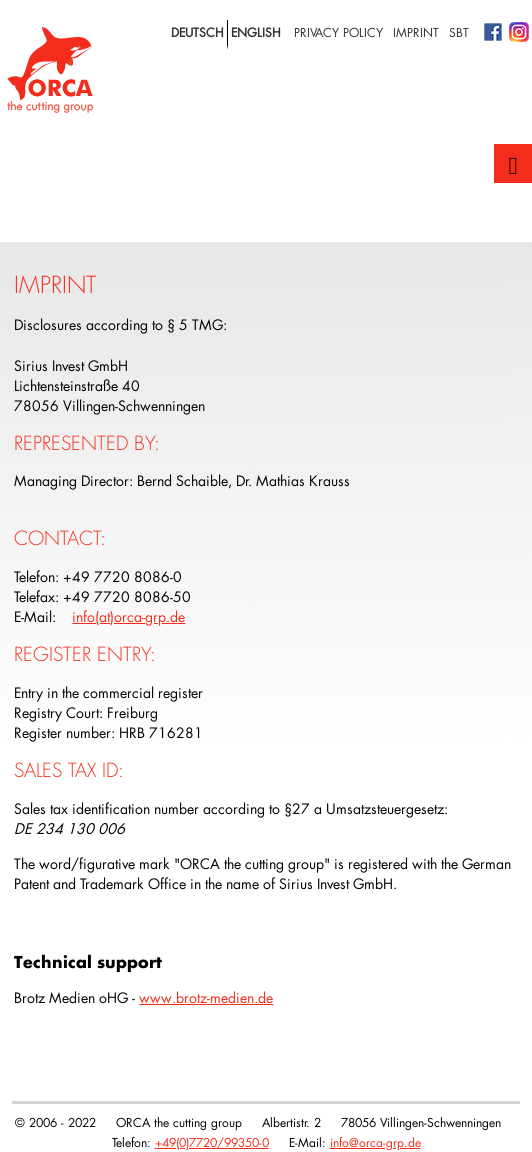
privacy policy (338, 32)
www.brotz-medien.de (206, 997)
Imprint (416, 32)
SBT (459, 32)
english (256, 32)
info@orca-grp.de (375, 1142)
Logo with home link (50, 70)
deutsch (197, 32)
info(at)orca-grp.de (128, 616)
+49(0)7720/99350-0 (212, 1142)
